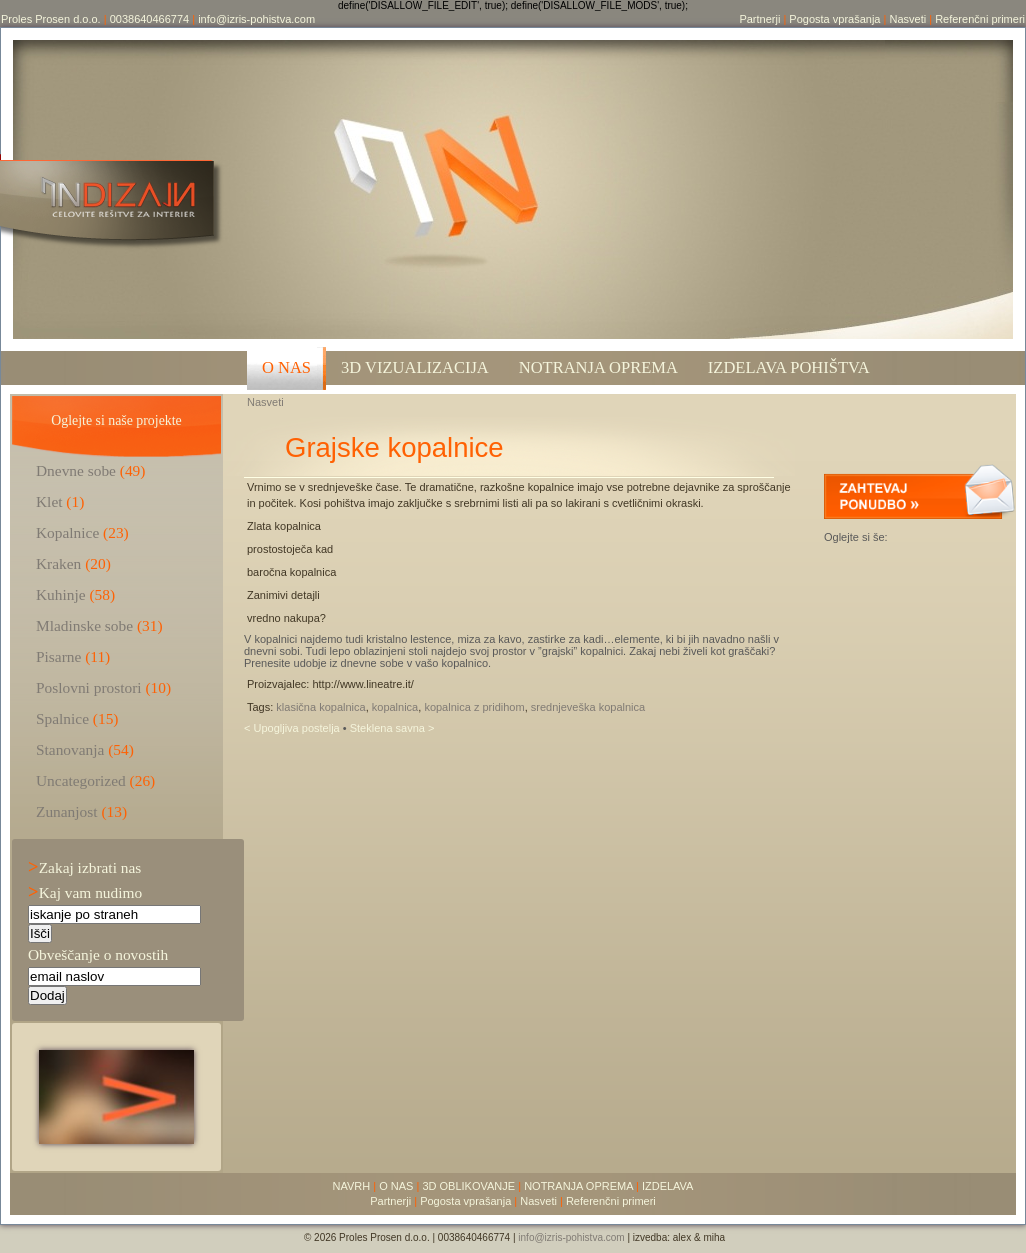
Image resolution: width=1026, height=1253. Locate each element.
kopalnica (395, 707)
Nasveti (907, 19)
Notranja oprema (598, 367)
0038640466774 (150, 19)
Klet (49, 501)
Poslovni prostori (89, 687)
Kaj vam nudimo (85, 892)
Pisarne (58, 656)
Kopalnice (67, 532)
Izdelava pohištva (789, 367)
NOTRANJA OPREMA (578, 1186)
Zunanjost (67, 811)
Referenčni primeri (980, 19)
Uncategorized (81, 780)
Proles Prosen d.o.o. (51, 19)
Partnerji (759, 19)
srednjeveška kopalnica (588, 707)
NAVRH (352, 1186)
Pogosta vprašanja (834, 19)
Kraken (58, 563)
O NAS (286, 367)
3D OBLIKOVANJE (468, 1186)
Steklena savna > (392, 728)
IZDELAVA (668, 1186)
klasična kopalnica (320, 707)
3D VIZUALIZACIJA (415, 367)
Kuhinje (61, 594)
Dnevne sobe (76, 470)
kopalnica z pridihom (474, 707)
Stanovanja (70, 749)
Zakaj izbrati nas (84, 867)
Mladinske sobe (84, 625)
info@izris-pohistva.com (256, 19)
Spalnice (62, 718)
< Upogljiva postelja (293, 728)
